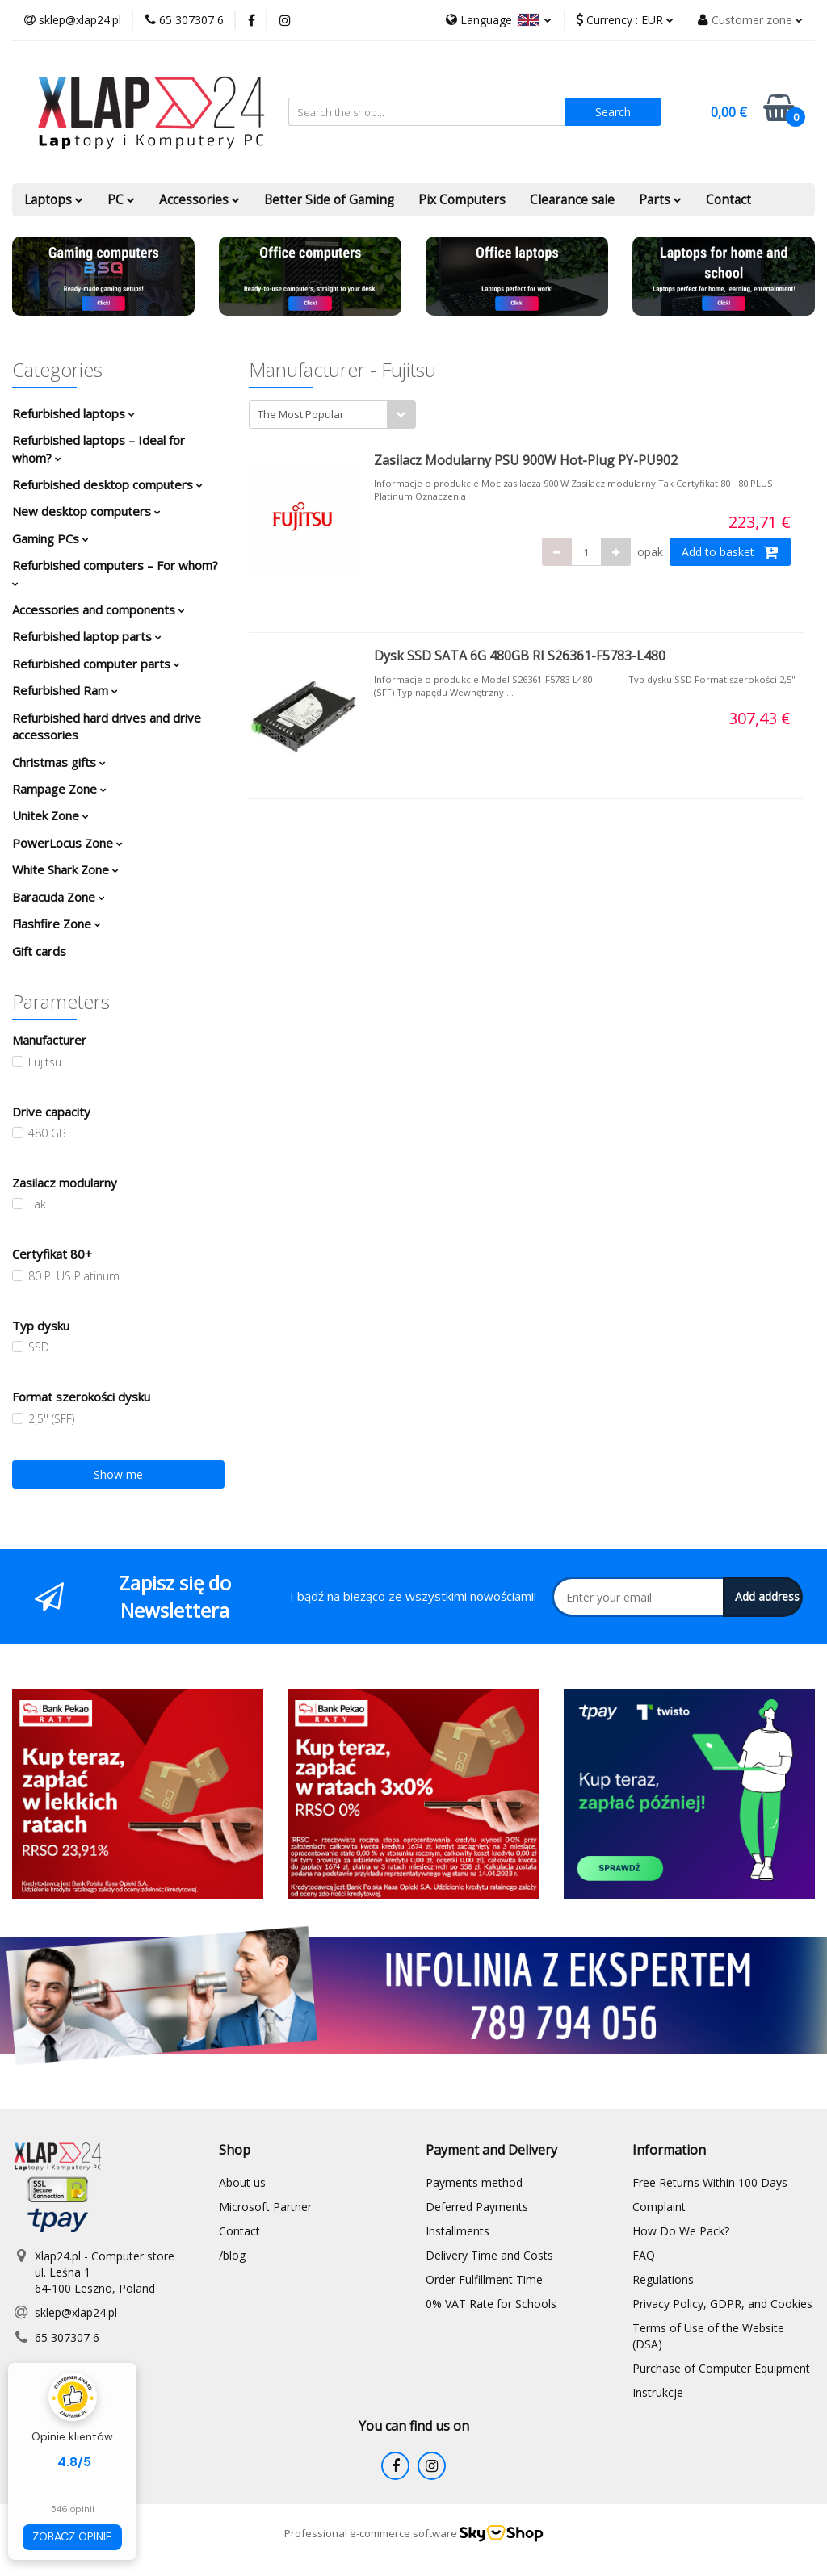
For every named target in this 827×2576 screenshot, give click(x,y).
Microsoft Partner (265, 2206)
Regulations (663, 2279)
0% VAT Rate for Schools (491, 2303)
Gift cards (39, 951)
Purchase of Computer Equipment (721, 2368)
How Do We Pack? (680, 2231)
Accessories (199, 199)
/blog (232, 2255)
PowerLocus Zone (67, 843)
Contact (728, 199)
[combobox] (332, 414)
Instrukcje (657, 2392)
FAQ (643, 2255)
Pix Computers (462, 199)
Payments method (474, 2182)
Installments (457, 2231)
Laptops (53, 199)
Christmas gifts (59, 762)
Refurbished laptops (73, 413)
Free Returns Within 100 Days (709, 2182)
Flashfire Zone (56, 923)
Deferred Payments (477, 2206)
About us (242, 2182)
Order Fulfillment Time (484, 2279)
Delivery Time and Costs (489, 2255)
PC (121, 199)
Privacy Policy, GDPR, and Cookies (722, 2303)
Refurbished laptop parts (87, 636)
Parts (660, 199)
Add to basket (730, 552)
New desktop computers (86, 511)
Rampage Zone (59, 789)
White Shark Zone (65, 869)
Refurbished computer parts (96, 664)
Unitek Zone (50, 815)
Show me (118, 1474)
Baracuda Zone (58, 897)
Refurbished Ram (65, 690)
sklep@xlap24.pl (76, 2312)
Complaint (659, 2206)
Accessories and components (98, 609)
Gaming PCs (50, 538)
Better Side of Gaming (329, 199)
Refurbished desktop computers (107, 484)
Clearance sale (572, 199)
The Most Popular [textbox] (301, 414)
